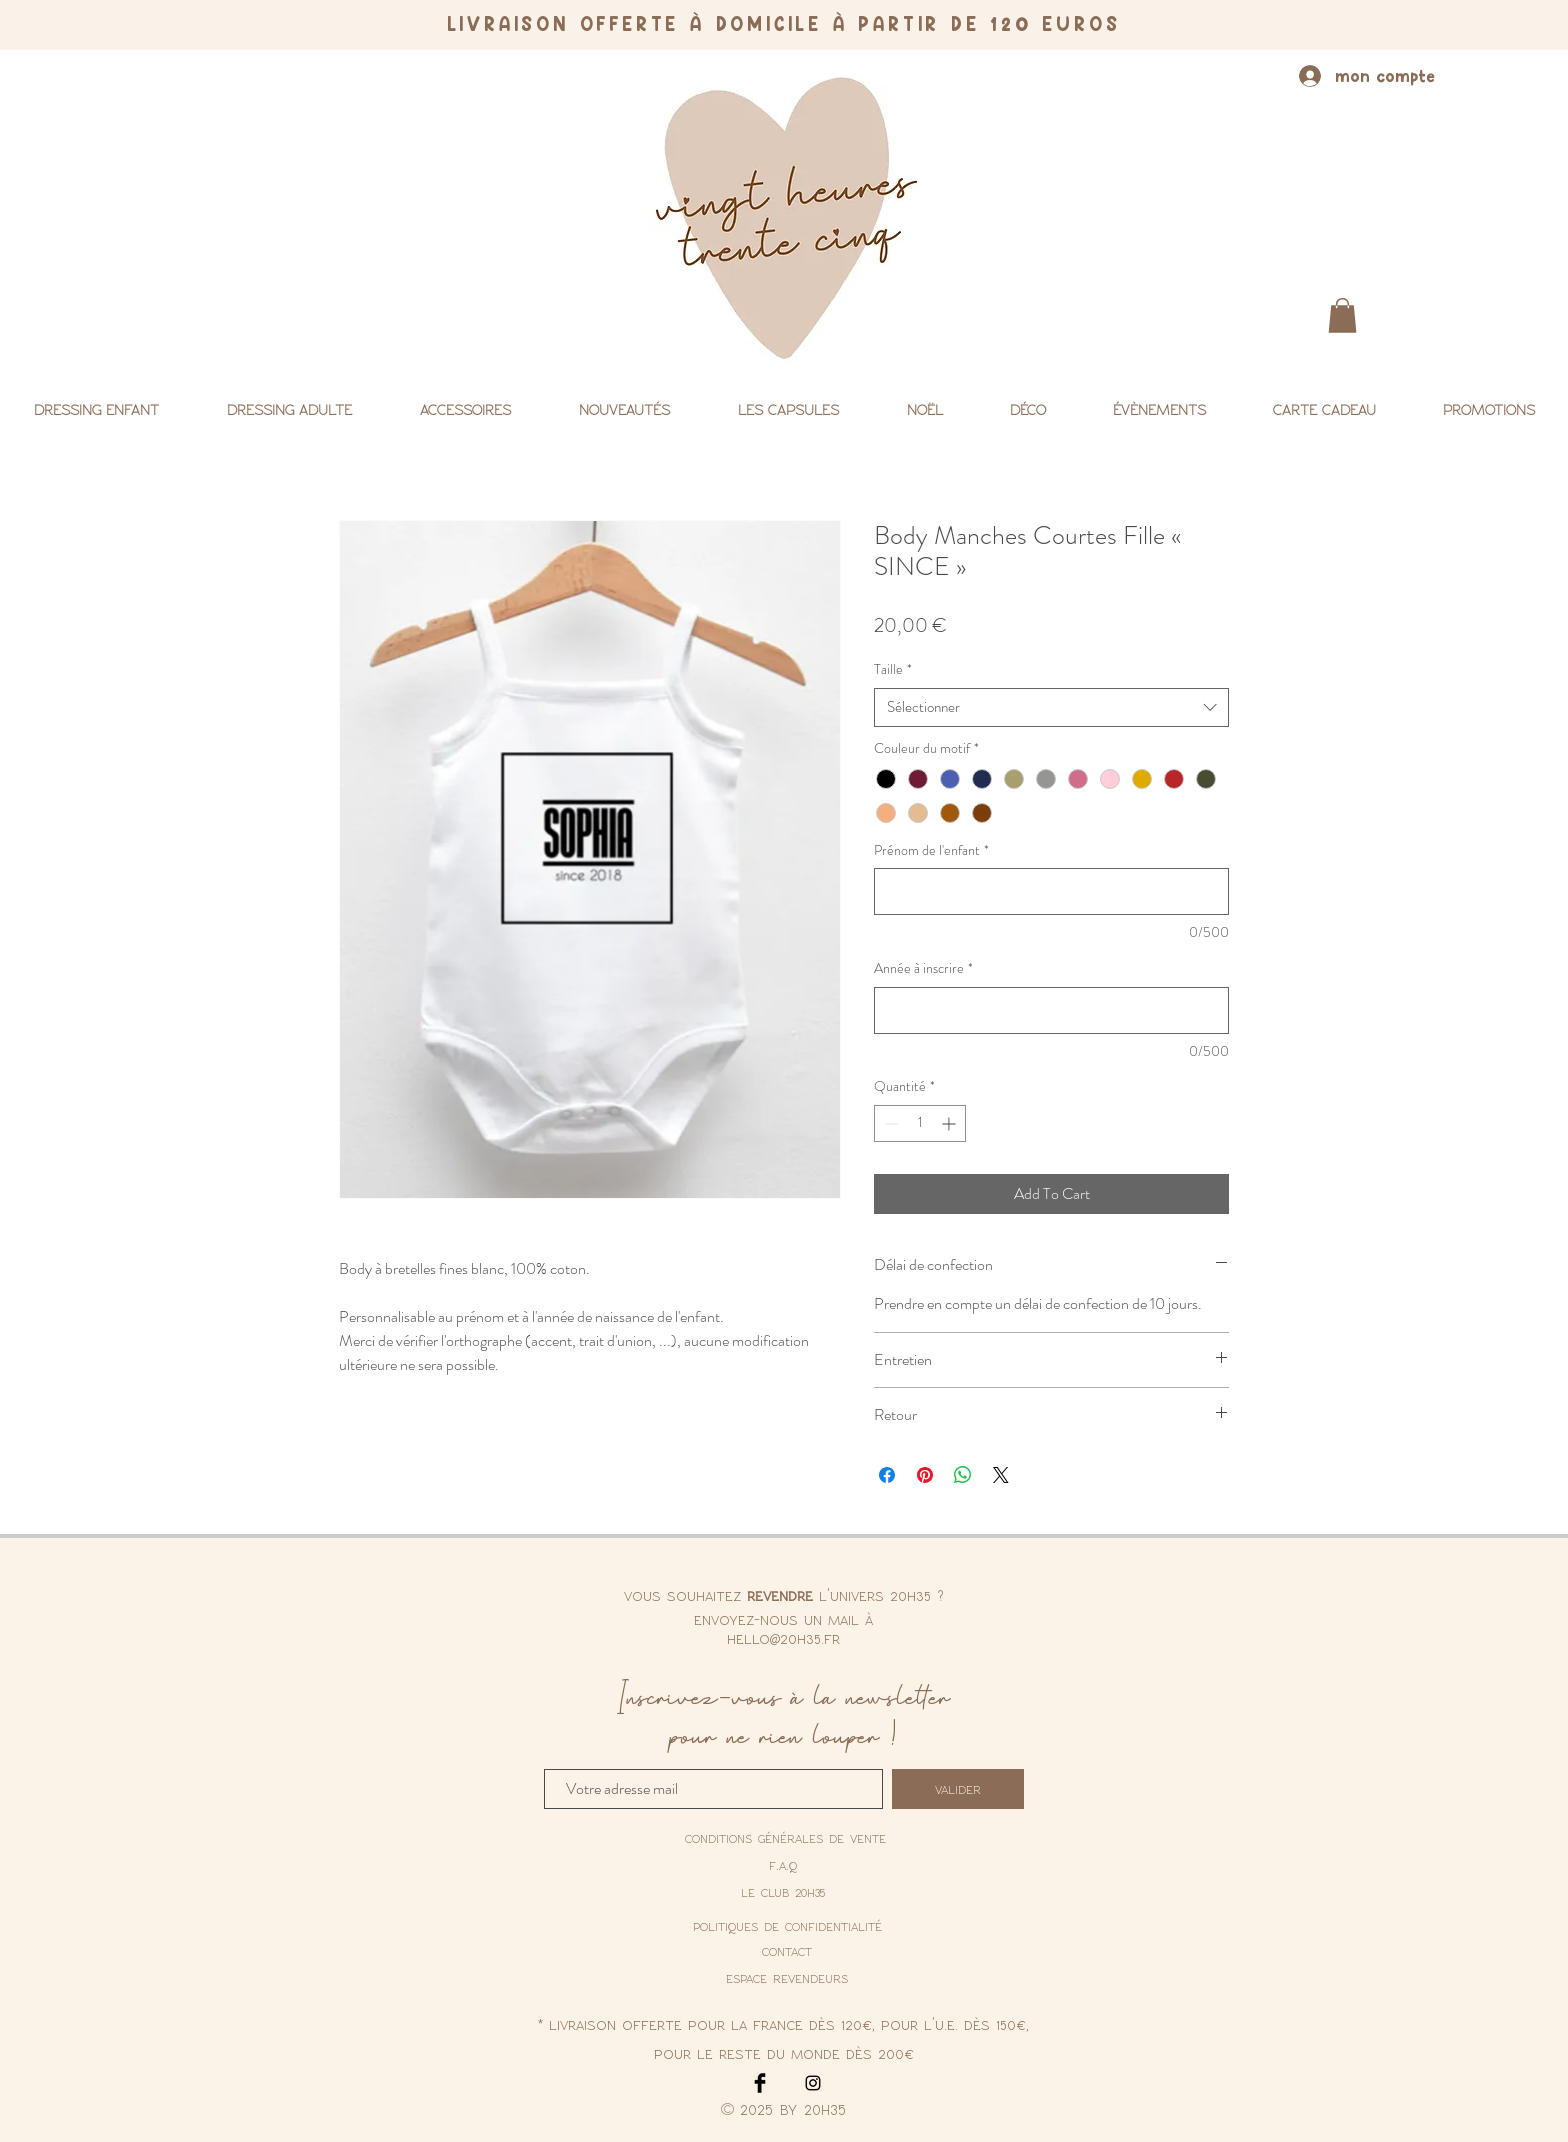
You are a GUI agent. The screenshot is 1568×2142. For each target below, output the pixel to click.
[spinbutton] (920, 1123)
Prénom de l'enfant (931, 850)
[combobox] (1051, 707)
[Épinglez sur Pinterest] (925, 1475)
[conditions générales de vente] (785, 1838)
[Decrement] (889, 1123)
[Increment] (950, 1123)
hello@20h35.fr (783, 1638)
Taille (893, 669)
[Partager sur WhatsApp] (963, 1475)
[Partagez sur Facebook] (887, 1475)
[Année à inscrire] (1051, 1010)
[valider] (958, 1789)
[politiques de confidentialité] (787, 1927)
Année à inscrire (923, 968)
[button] (1342, 315)
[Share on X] (1001, 1475)
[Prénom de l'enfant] (1051, 891)
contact (787, 1951)
